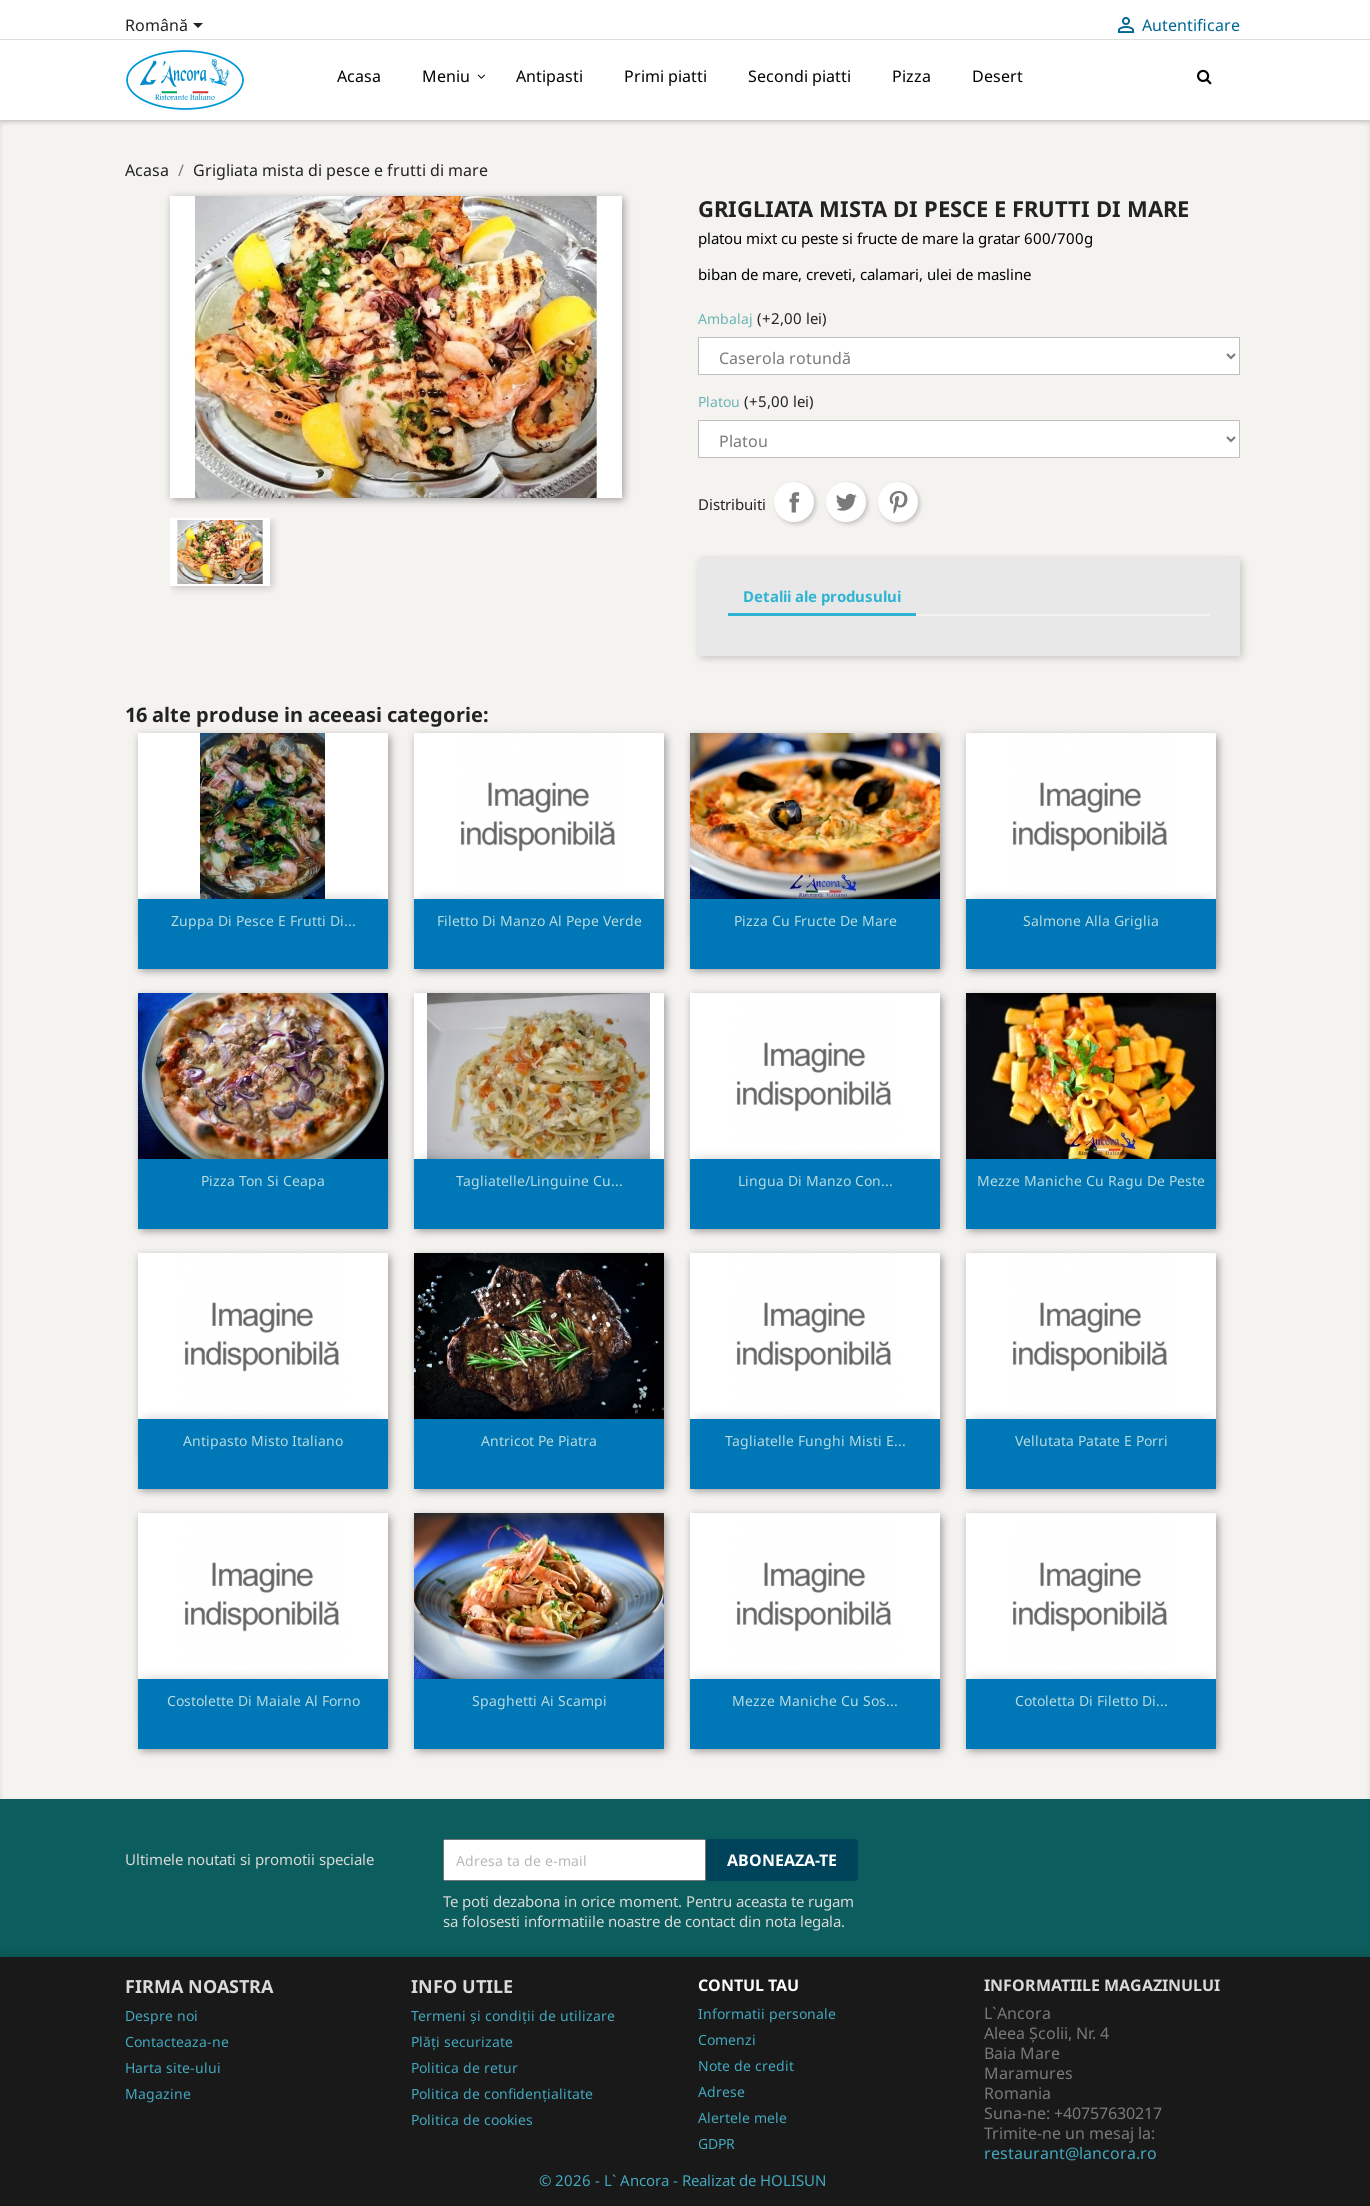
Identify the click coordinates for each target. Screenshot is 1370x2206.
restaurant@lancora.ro (1070, 2153)
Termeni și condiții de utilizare (513, 2015)
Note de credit (746, 2065)
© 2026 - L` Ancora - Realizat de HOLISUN (682, 2180)
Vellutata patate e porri (1091, 1440)
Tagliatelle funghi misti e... (815, 1440)
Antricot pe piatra (539, 1440)
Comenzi (727, 2039)
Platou (719, 401)
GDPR (716, 2143)
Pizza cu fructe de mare (815, 920)
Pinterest (898, 502)
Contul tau (748, 1985)
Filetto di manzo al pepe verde (539, 920)
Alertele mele (742, 2117)
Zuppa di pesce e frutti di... (263, 920)
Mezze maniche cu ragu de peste (1091, 1180)
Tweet (846, 502)
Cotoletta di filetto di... (1091, 1700)
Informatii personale (767, 2013)
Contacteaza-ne (177, 2041)
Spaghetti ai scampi (539, 1700)
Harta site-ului (173, 2067)
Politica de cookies (472, 2119)
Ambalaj (725, 318)
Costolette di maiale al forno (263, 1700)
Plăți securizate (462, 2041)
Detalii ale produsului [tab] (822, 596)
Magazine (158, 2093)
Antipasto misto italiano (263, 1440)
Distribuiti (794, 502)
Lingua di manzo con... (815, 1180)
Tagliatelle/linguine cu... (539, 1180)
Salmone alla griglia (1091, 920)
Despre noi (161, 2015)
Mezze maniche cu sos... (815, 1700)
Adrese (721, 2091)
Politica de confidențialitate (502, 2093)
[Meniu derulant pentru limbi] (167, 27)
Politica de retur (464, 2067)
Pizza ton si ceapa (263, 1180)
